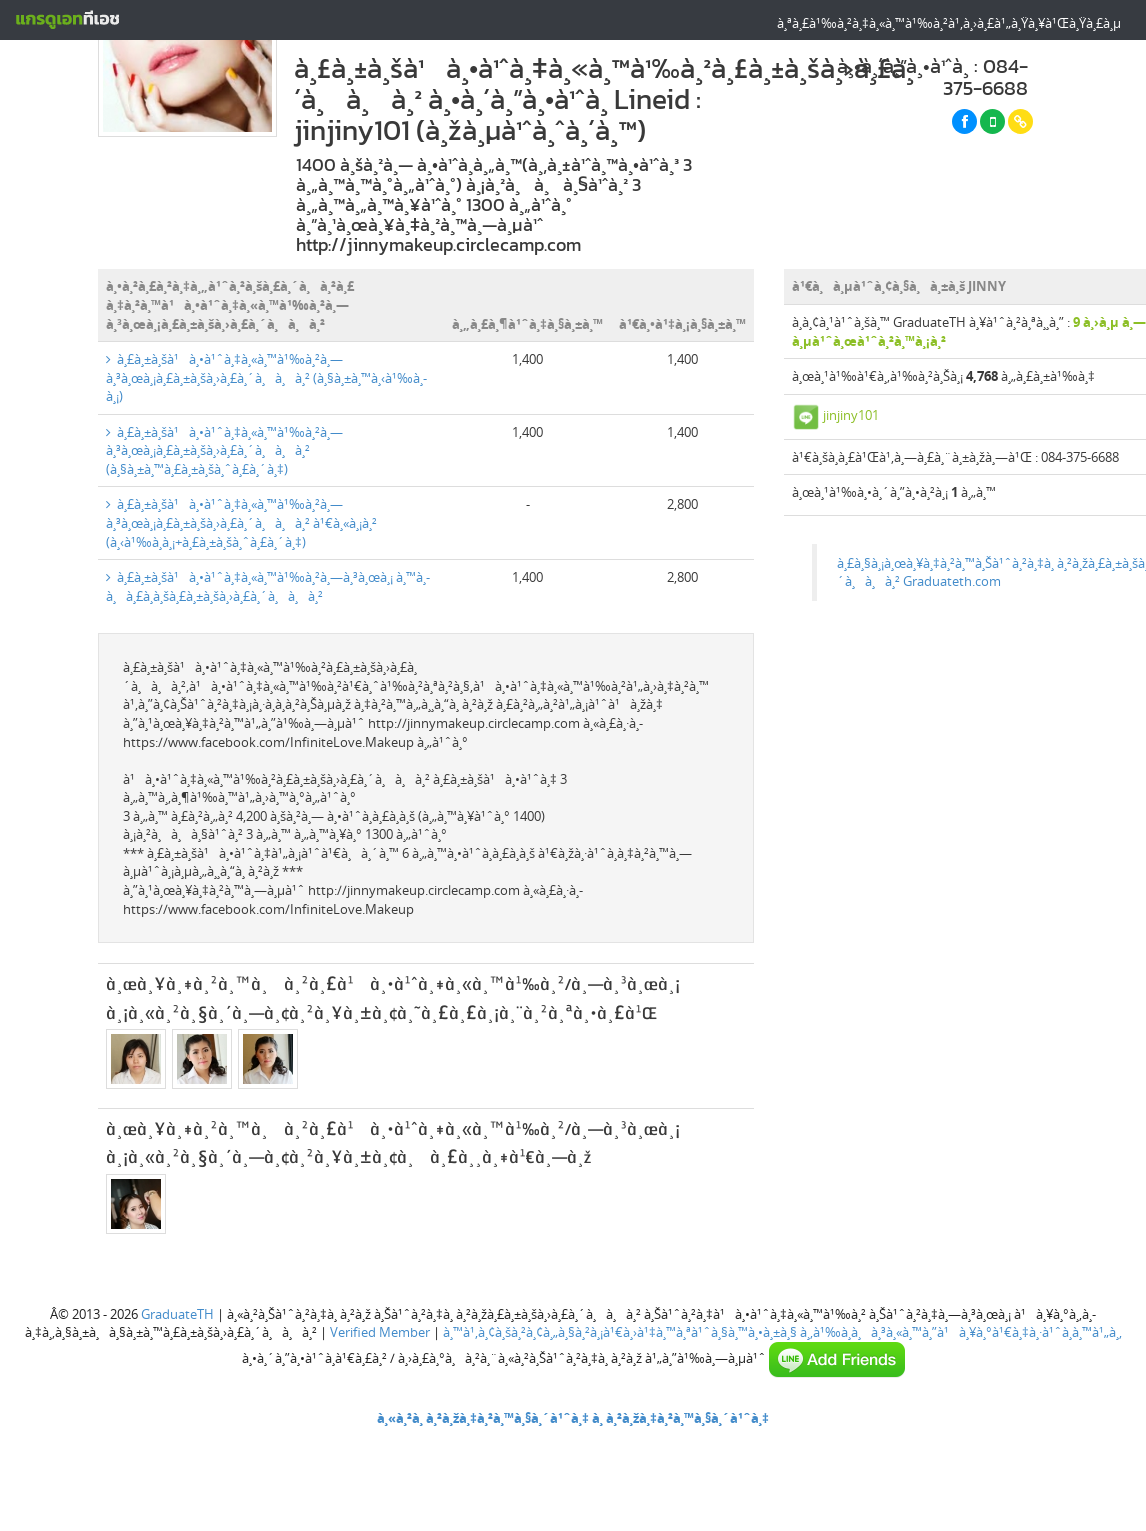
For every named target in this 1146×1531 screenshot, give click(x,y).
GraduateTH (177, 1314)
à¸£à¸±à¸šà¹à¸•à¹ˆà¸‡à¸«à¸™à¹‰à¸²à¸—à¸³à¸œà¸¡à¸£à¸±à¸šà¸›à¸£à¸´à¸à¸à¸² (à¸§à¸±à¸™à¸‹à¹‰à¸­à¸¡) (266, 377)
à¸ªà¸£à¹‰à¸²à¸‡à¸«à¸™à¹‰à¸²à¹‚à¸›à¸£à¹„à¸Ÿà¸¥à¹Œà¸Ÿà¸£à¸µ (949, 23)
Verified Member (380, 1332)
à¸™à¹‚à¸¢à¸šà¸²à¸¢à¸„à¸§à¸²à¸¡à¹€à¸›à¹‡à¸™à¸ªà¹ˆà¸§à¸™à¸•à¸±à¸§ (620, 1332)
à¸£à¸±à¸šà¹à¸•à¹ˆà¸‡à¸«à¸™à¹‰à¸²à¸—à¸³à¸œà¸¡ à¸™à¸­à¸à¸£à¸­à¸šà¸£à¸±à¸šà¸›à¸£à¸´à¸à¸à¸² (268, 586)
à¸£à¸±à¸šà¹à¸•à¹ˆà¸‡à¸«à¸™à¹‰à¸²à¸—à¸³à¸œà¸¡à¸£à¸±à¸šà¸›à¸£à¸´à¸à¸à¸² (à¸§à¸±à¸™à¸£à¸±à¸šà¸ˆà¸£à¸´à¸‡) (224, 450)
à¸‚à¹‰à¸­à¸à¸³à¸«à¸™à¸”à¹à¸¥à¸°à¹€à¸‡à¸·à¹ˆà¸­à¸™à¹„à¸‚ (961, 1332)
